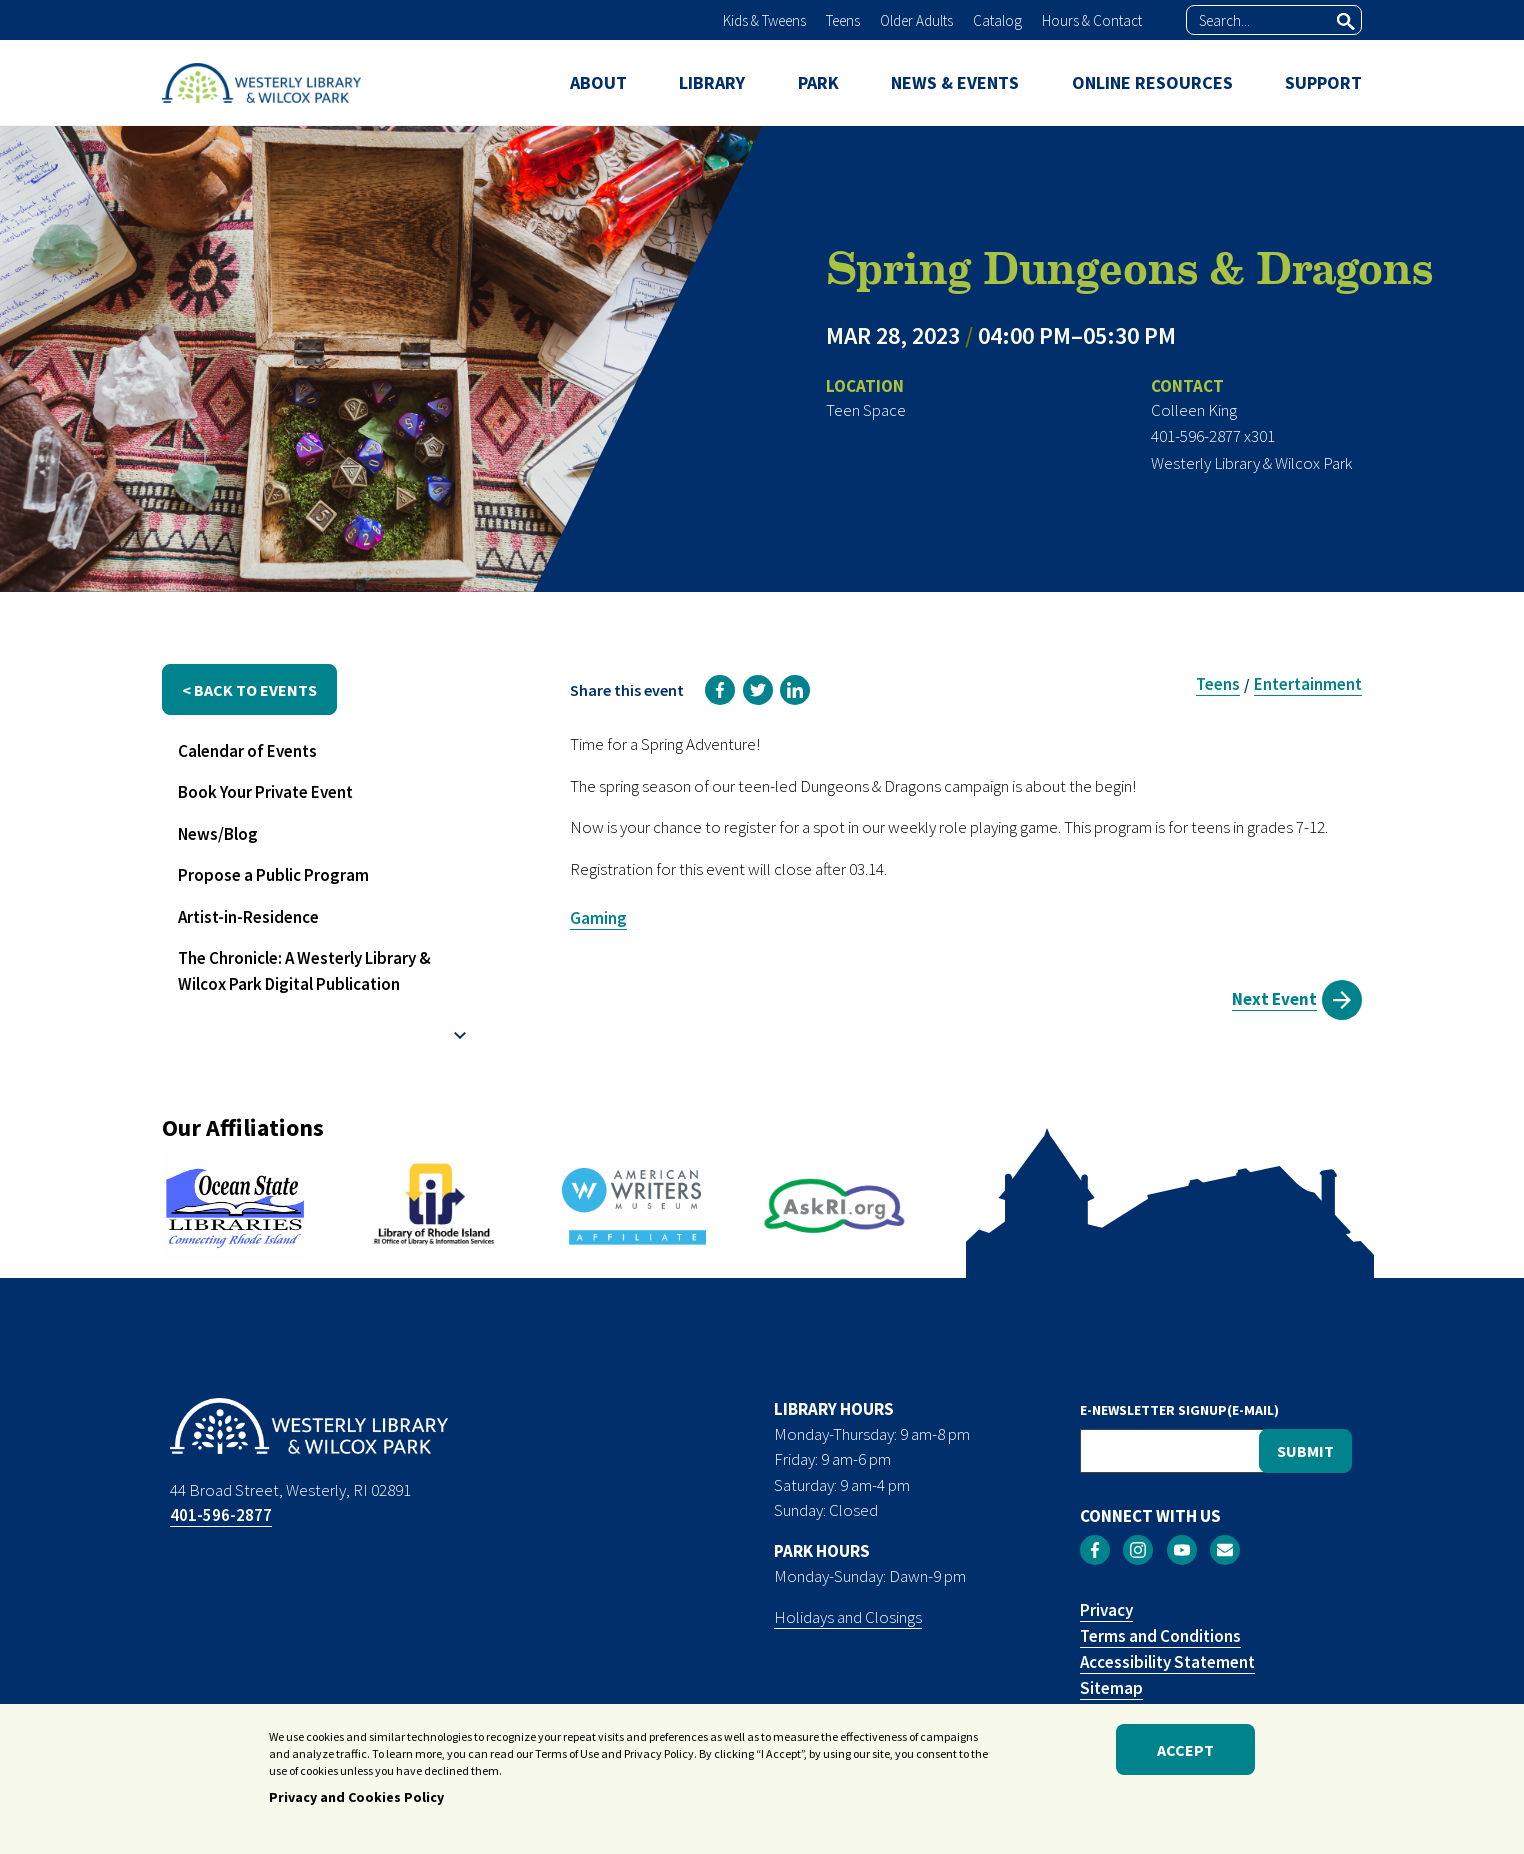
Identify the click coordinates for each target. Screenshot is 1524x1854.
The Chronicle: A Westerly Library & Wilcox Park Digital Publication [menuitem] (304, 971)
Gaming (598, 918)
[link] (720, 690)
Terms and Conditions (1160, 1636)
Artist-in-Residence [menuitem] (248, 917)
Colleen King (1194, 410)
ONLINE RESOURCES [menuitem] (1152, 82)
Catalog (997, 20)
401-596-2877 (221, 1515)
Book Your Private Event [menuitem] (265, 792)
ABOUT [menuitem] (598, 82)
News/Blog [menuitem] (218, 834)
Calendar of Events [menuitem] (247, 751)
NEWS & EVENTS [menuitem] (955, 82)
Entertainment (1308, 684)
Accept (1185, 1750)
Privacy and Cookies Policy (356, 1797)
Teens (843, 20)
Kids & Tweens (764, 20)
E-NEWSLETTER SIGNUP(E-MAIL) (1179, 1410)
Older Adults (916, 20)
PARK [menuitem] (818, 82)
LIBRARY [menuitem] (712, 82)
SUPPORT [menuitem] (1323, 82)
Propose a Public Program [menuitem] (273, 875)
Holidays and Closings (848, 1617)
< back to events (249, 690)
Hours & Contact (1092, 20)
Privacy (1106, 1610)
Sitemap (1111, 1688)
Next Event (1274, 999)
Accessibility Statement (1167, 1662)
